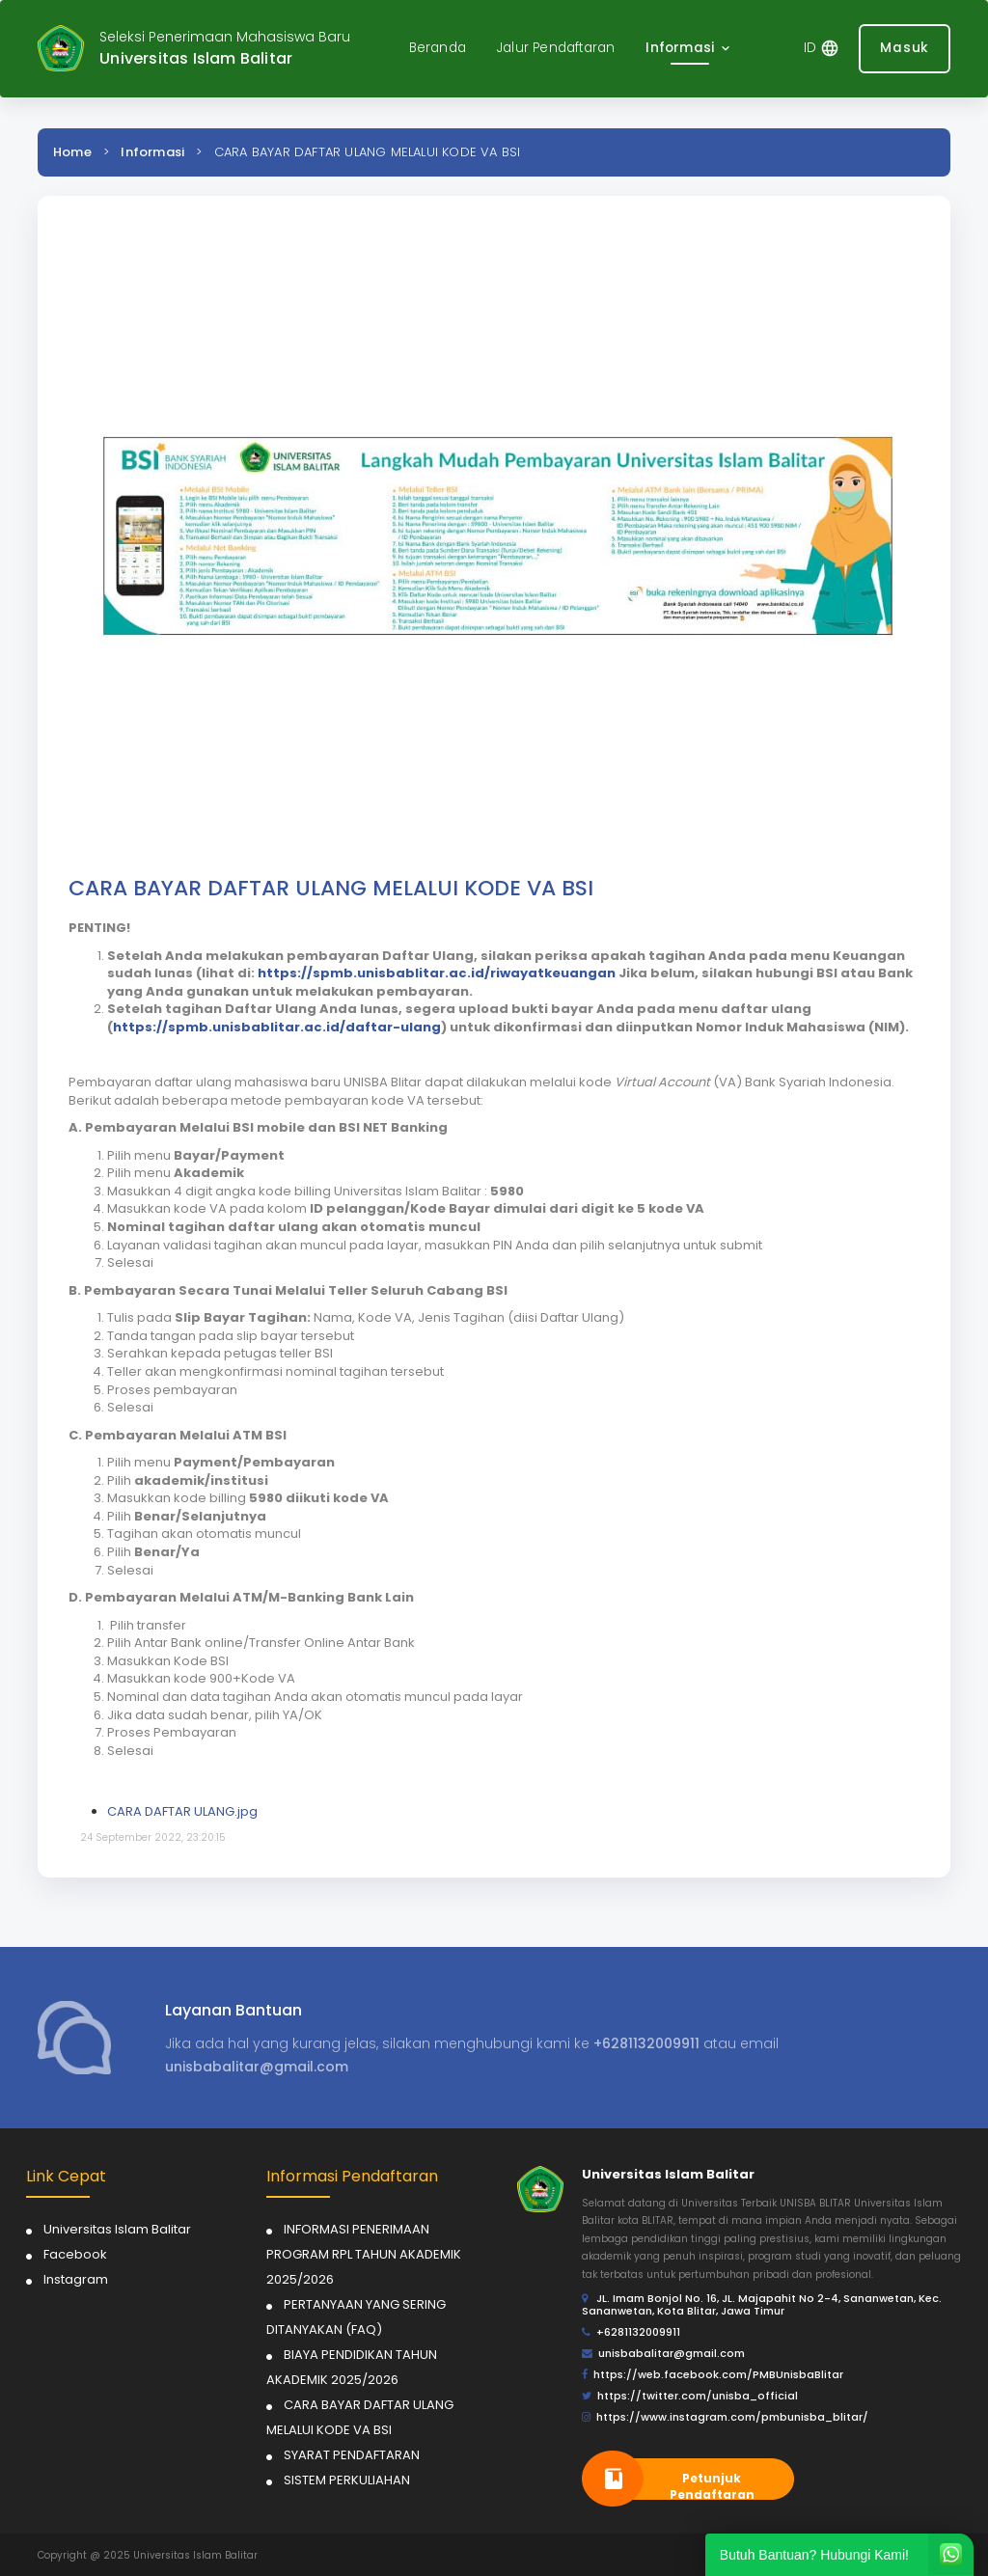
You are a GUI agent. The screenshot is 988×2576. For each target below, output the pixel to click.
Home (72, 152)
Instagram (75, 2279)
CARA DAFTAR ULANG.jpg (182, 1811)
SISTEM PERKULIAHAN (347, 2480)
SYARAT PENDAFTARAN (352, 2455)
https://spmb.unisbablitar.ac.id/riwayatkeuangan (437, 973)
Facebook (75, 2254)
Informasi (152, 152)
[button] (689, 49)
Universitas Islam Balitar (117, 2229)
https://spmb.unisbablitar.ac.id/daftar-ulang (277, 1027)
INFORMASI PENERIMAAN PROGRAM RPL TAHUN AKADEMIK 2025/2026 (363, 2254)
